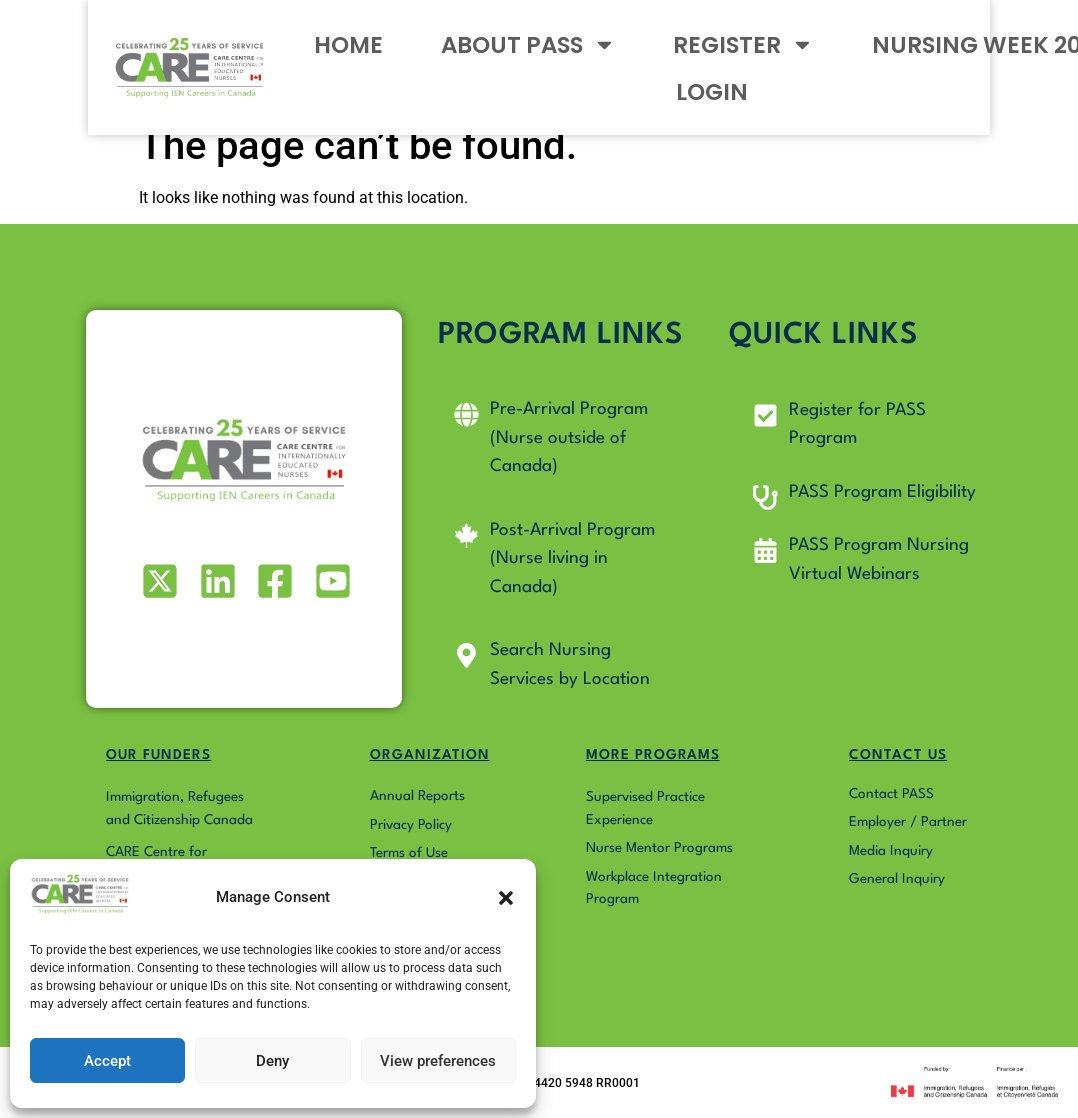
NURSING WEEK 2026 (874, 57)
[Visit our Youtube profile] (330, 581)
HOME (284, 57)
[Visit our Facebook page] (273, 581)
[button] (506, 898)
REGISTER (644, 56)
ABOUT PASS (446, 56)
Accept (107, 1061)
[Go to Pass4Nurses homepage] (117, 57)
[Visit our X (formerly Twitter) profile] (158, 581)
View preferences (438, 1061)
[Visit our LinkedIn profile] (215, 581)
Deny (272, 1061)
